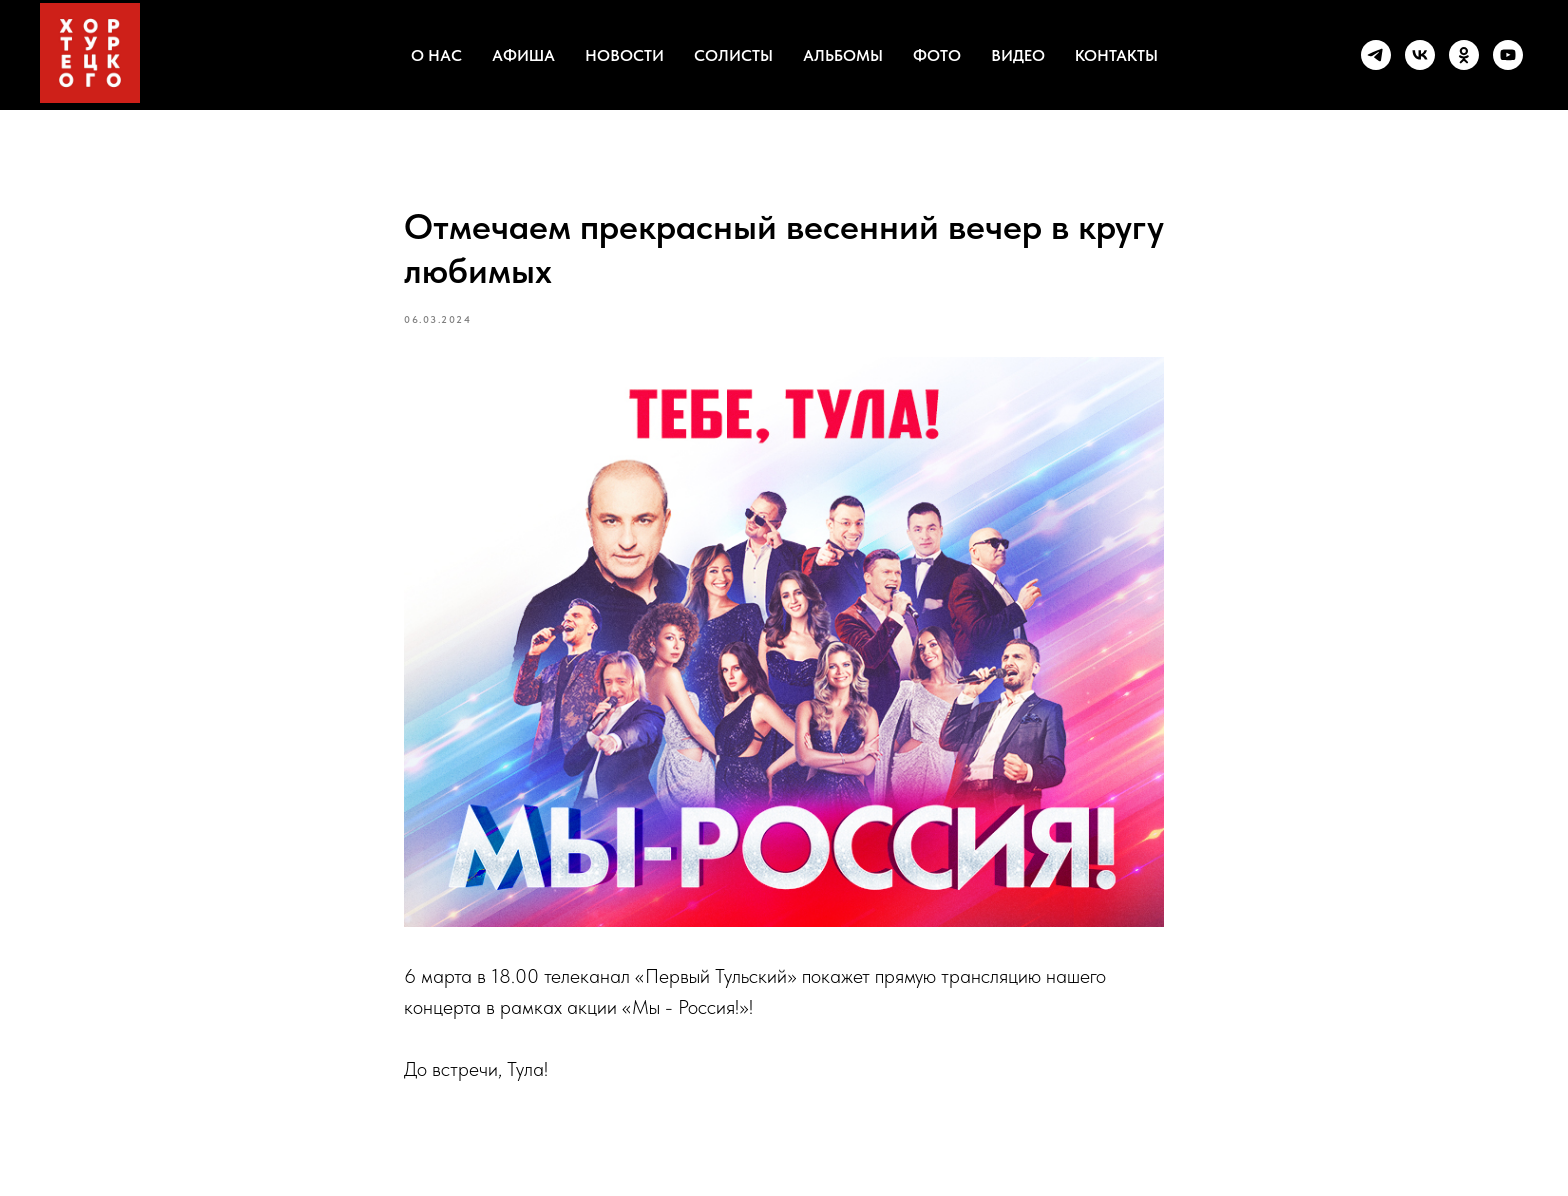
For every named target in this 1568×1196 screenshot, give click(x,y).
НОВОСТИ (624, 55)
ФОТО (937, 55)
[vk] (1420, 55)
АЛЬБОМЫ (843, 55)
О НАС (436, 55)
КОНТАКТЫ (1116, 55)
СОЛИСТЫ (733, 55)
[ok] (1464, 55)
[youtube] (1508, 55)
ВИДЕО (1018, 55)
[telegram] (1376, 55)
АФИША (523, 55)
